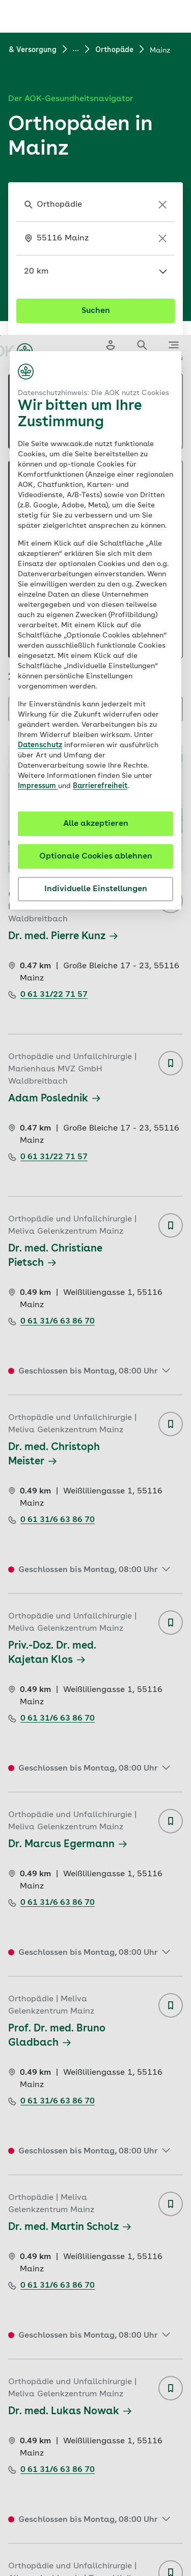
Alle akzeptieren (95, 489)
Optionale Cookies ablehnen (95, 522)
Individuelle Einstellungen (95, 554)
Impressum (38, 451)
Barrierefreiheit (100, 451)
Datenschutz (40, 410)
